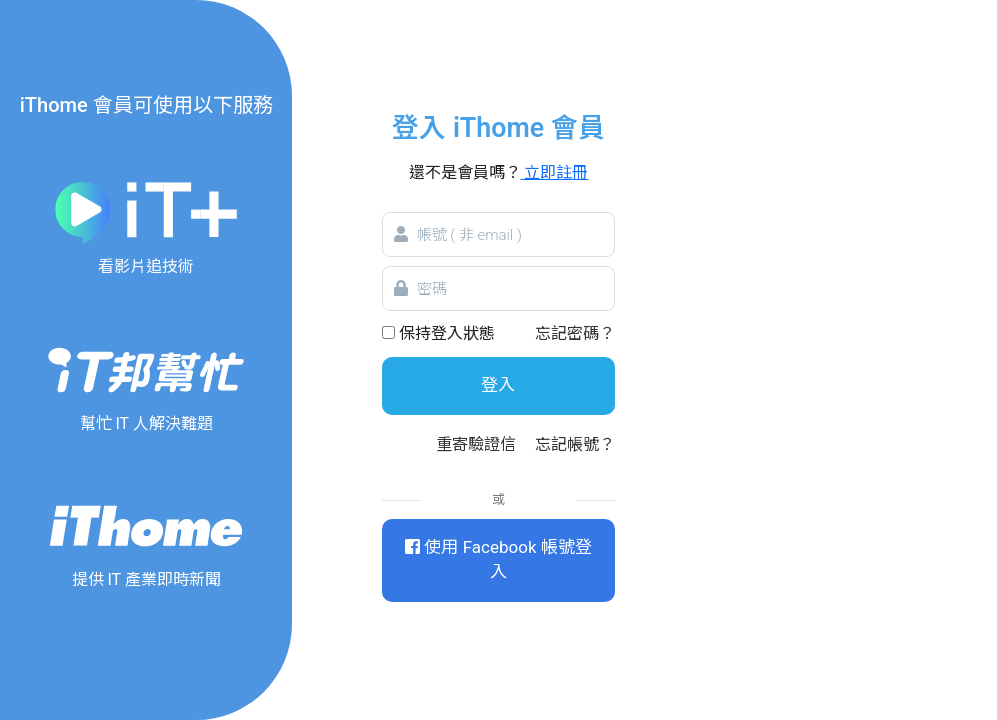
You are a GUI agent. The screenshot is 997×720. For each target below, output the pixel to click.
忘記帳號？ (575, 444)
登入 (498, 385)
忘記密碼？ (575, 333)
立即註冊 (555, 172)
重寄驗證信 (476, 444)
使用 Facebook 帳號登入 (498, 560)
